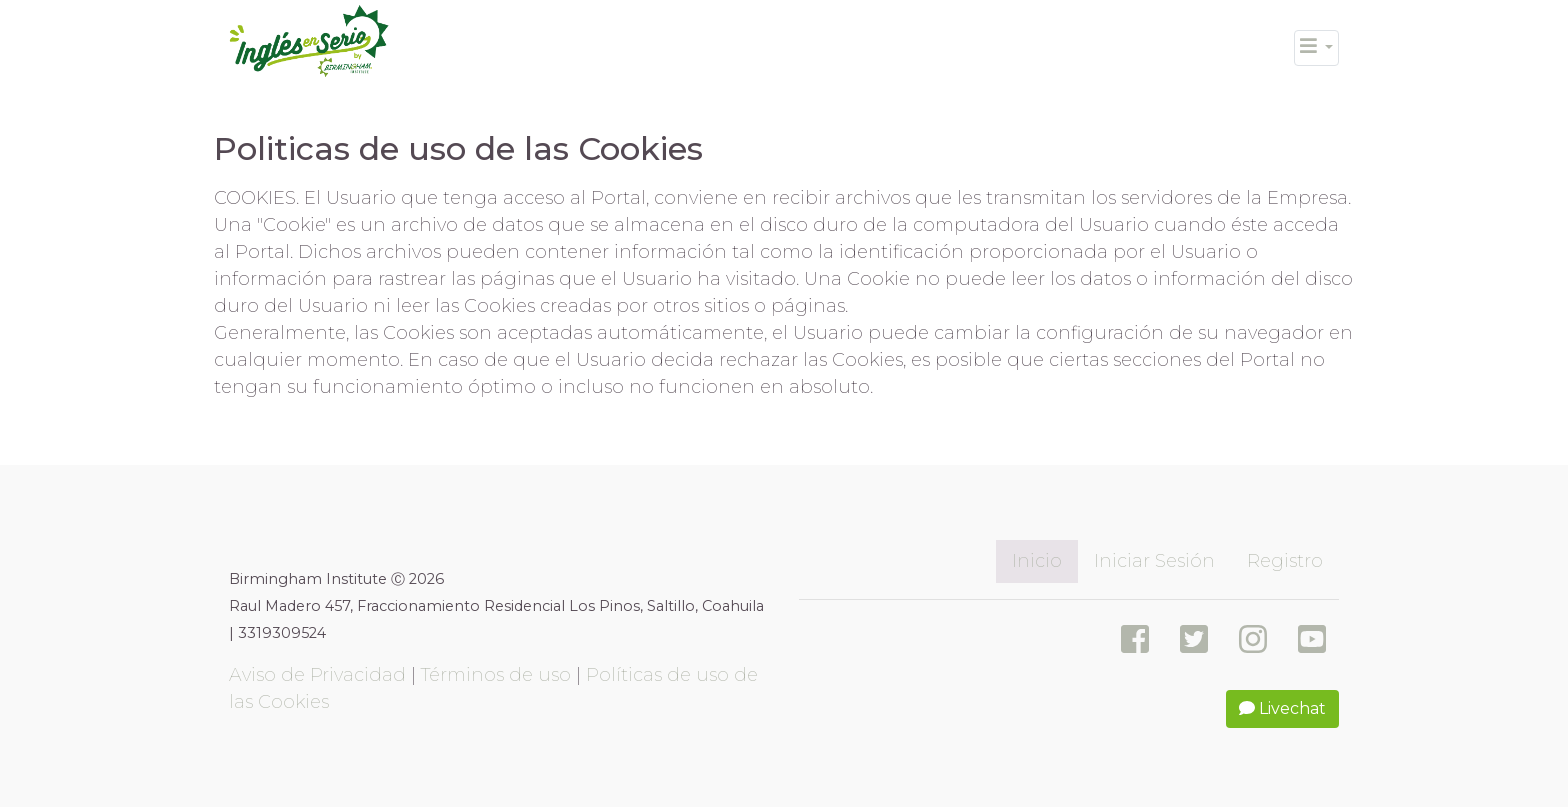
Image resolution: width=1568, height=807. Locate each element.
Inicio (1037, 561)
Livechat (1282, 708)
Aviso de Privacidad (317, 675)
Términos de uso (496, 675)
